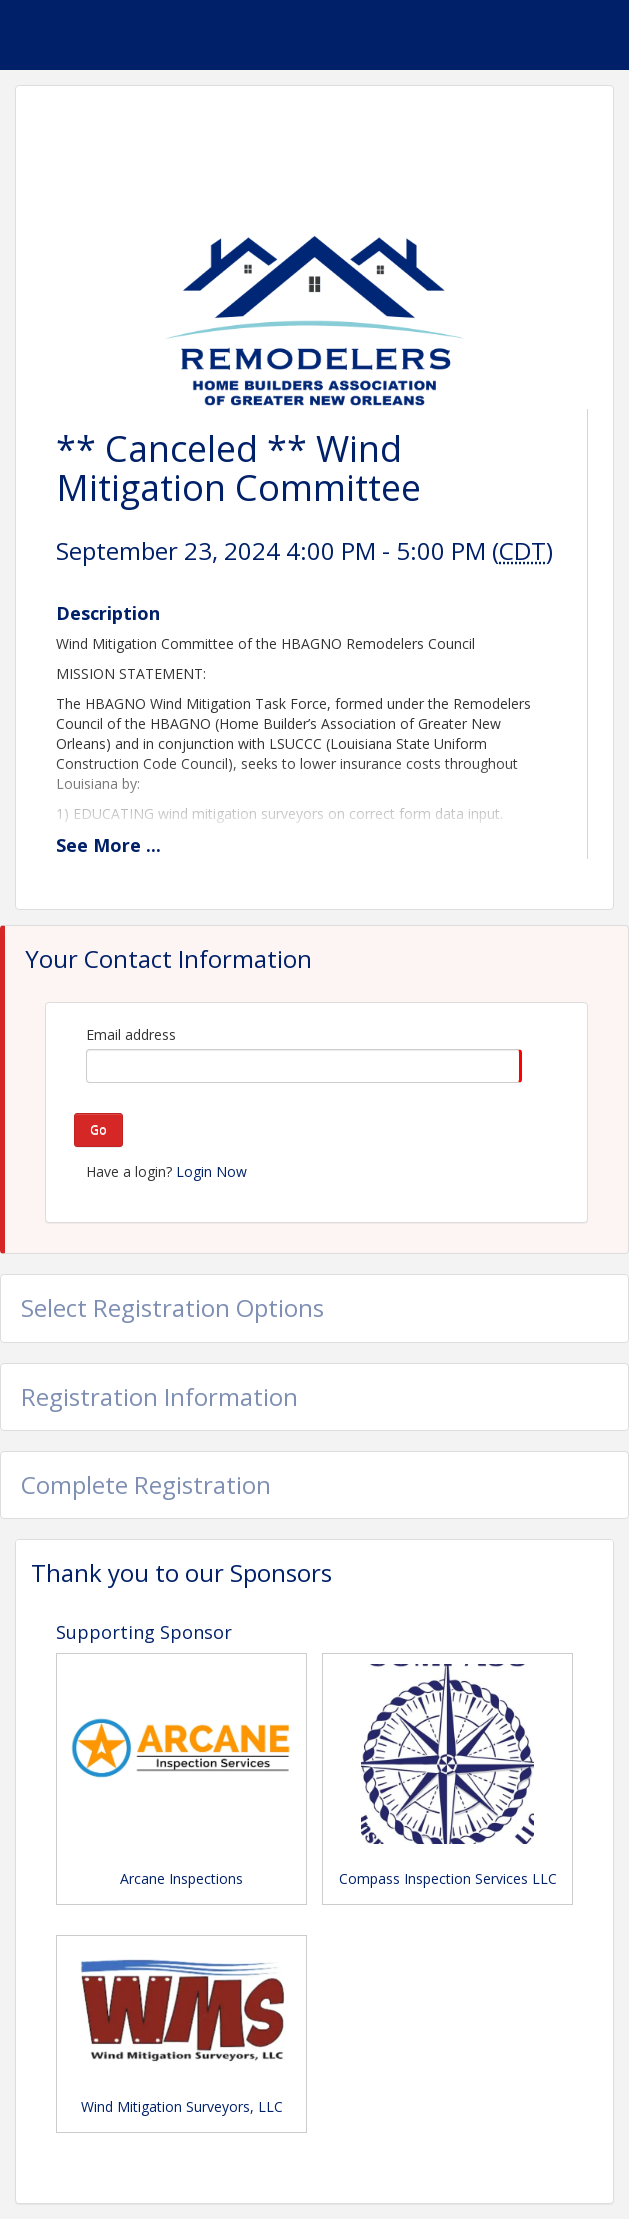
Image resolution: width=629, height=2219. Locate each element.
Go (98, 1129)
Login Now (211, 1171)
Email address (131, 1034)
